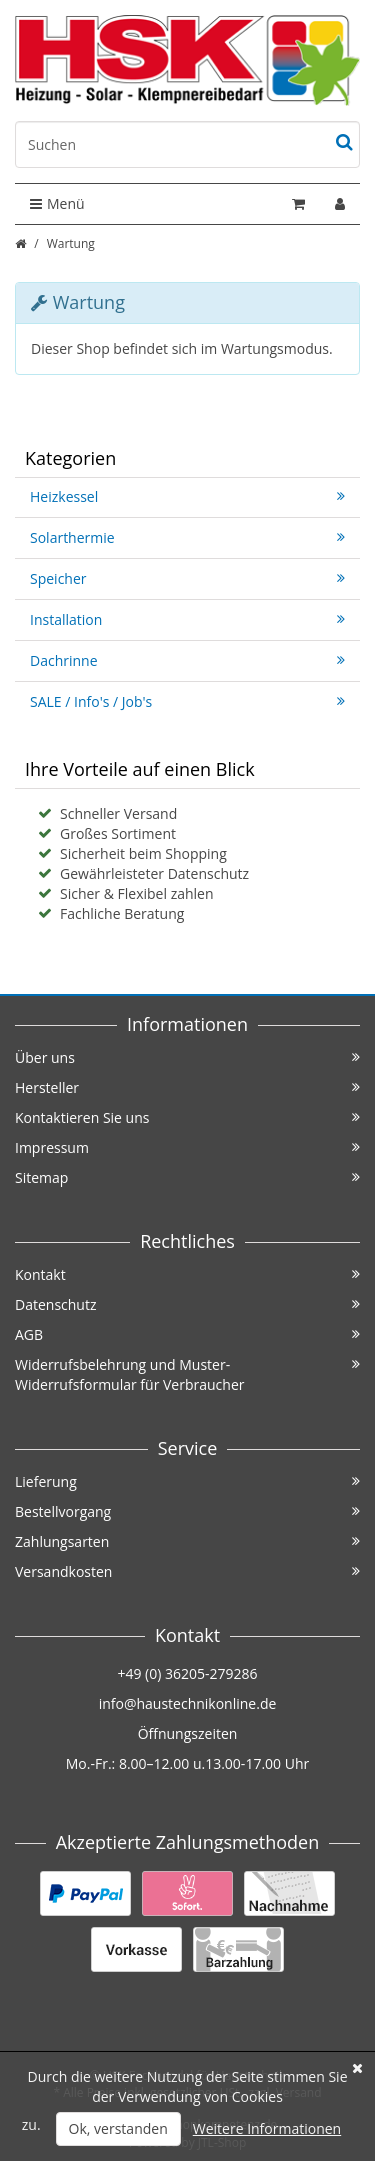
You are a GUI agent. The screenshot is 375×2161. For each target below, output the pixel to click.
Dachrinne (187, 660)
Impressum (187, 1147)
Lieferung (187, 1481)
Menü (57, 203)
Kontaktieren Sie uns (187, 1117)
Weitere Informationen (267, 2128)
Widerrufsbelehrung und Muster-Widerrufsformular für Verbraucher (187, 1374)
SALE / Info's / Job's (187, 701)
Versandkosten (187, 1571)
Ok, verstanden (118, 2128)
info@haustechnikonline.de (188, 1703)
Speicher (187, 578)
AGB (187, 1334)
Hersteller (187, 1087)
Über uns (187, 1057)
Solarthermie (187, 537)
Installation (187, 619)
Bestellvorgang (187, 1511)
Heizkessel (187, 496)
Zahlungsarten (187, 1541)
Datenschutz (187, 1304)
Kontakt (187, 1274)
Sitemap (187, 1177)
